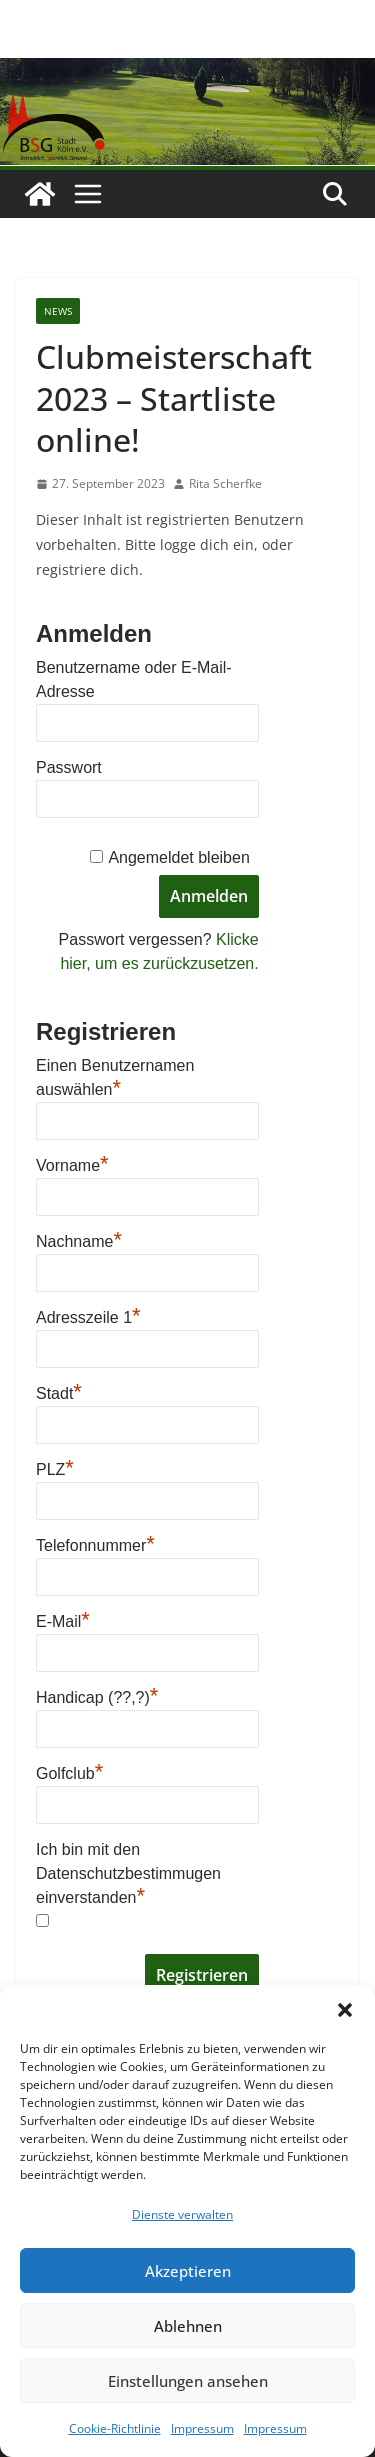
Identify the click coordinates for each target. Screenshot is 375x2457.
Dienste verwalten (182, 2214)
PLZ (55, 1467)
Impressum (202, 2428)
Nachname (79, 1239)
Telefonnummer (95, 1543)
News (58, 311)
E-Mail (63, 1619)
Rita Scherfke (225, 483)
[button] (345, 2010)
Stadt (59, 1391)
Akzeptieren (188, 2271)
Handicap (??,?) (97, 1695)
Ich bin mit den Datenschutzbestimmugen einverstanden (128, 1873)
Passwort (69, 767)
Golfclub (69, 1771)
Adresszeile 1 (88, 1315)
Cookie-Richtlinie (115, 2428)
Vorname (72, 1163)
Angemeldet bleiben (178, 857)
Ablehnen (188, 2326)
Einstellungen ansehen (188, 2381)
